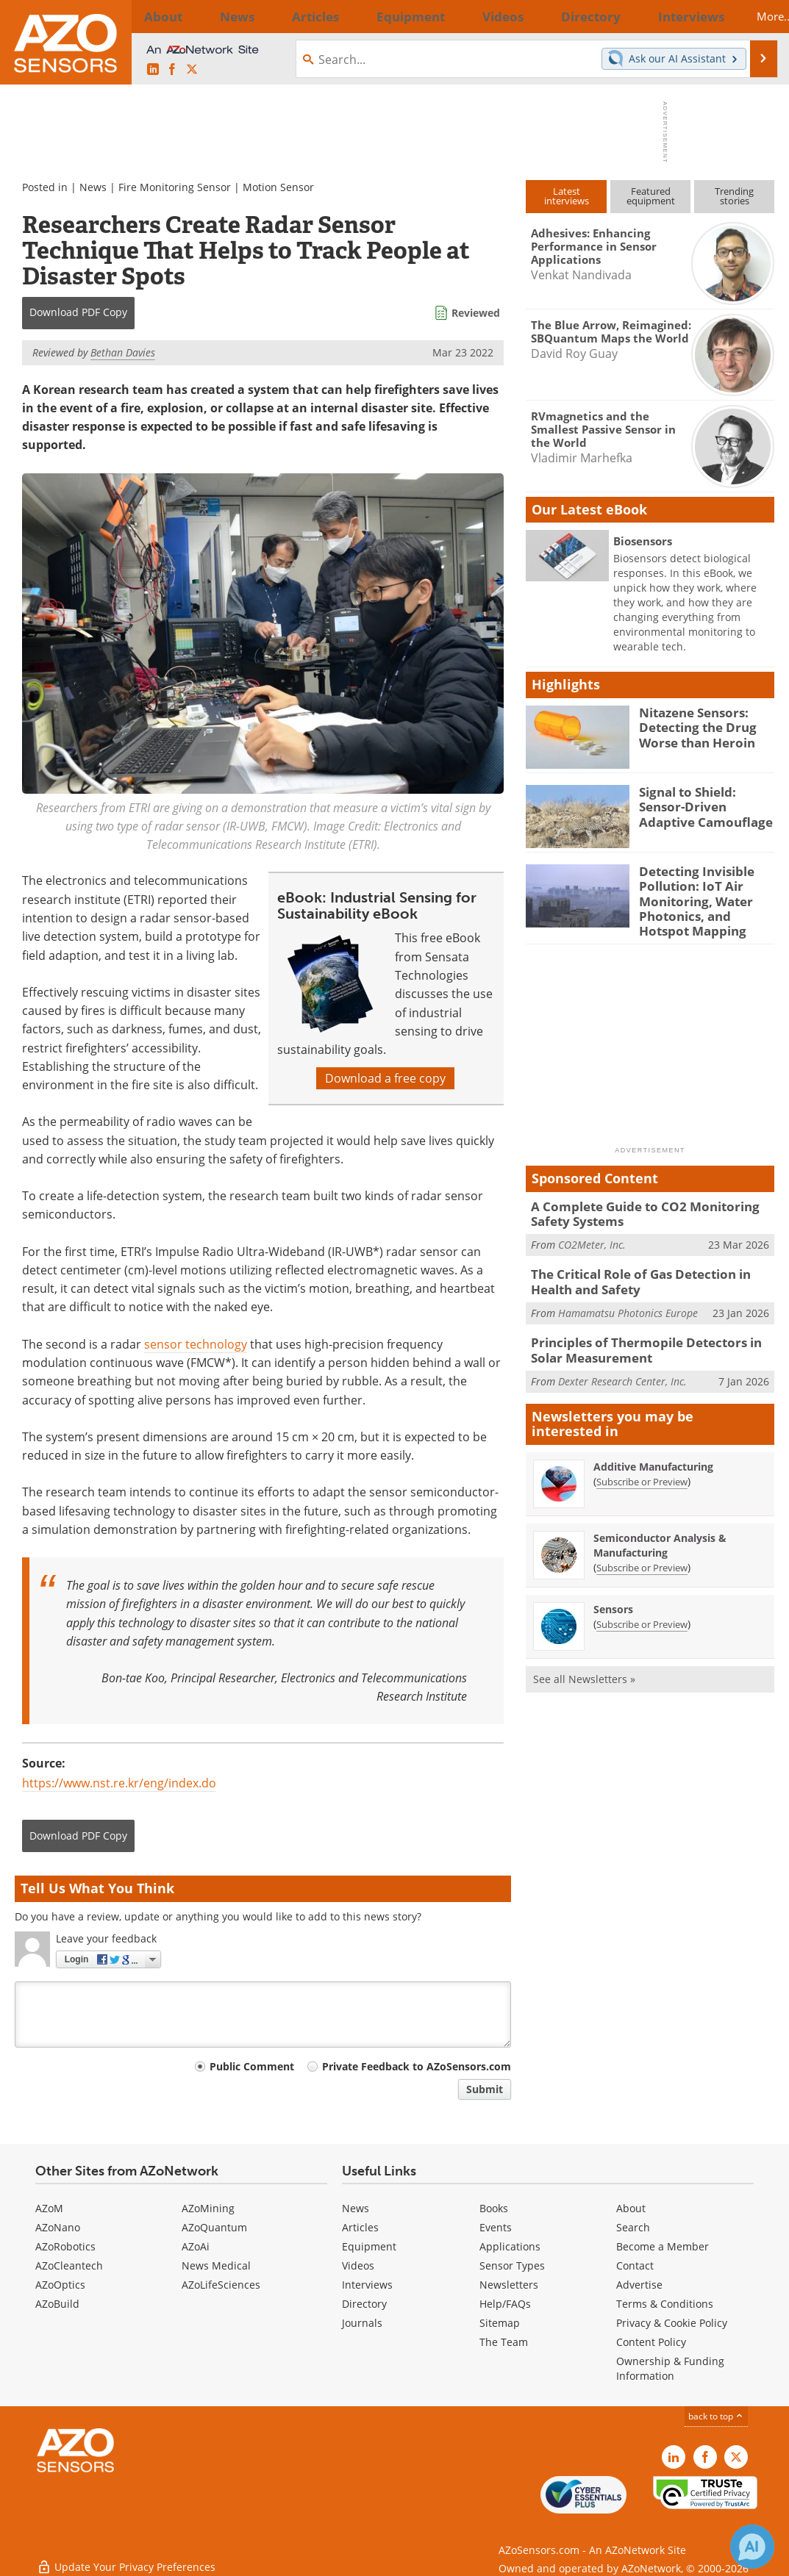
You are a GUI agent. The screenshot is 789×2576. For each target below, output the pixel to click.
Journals (362, 2323)
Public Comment (252, 2066)
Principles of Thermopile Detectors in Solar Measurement (650, 1333)
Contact (635, 2265)
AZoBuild (57, 2304)
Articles (360, 2227)
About (631, 2208)
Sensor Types (512, 2265)
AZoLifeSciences (221, 2285)
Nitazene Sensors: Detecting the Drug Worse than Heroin (692, 725)
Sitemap (499, 2323)
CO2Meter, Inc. (592, 1232)
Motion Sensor (278, 187)
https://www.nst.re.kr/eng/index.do (119, 1783)
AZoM (49, 2208)
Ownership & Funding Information (670, 2368)
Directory (364, 2304)
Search (633, 2227)
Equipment (369, 2246)
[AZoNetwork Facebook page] (172, 70)
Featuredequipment (650, 195)
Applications (509, 2246)
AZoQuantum (214, 2227)
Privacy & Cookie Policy (671, 2323)
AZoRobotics (65, 2246)
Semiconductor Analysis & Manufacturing (659, 1526)
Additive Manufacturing (653, 1447)
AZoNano (57, 2227)
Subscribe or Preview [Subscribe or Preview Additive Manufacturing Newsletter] (642, 1462)
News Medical (216, 2265)
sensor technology (195, 1344)
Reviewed (475, 313)
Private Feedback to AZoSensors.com (416, 2066)
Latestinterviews (566, 195)
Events (495, 2227)
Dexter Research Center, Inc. (622, 1361)
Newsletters (508, 2285)
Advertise (639, 2285)
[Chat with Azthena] (752, 2547)
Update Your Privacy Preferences (126, 2557)
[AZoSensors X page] (192, 70)
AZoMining (208, 2208)
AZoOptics (60, 2285)
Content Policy (651, 2342)
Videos (358, 2265)
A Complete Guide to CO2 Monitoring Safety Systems (634, 1204)
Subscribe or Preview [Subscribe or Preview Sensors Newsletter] (642, 1605)
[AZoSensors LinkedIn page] (153, 70)
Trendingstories (734, 195)
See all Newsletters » (584, 1660)
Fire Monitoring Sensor (174, 187)
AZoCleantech (69, 2265)
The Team (503, 2342)
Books (493, 2208)
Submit (484, 2089)
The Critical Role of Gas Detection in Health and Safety (651, 1268)
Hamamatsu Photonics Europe (628, 1297)
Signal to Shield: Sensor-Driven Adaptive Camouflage (705, 804)
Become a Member (662, 2246)
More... (751, 16)
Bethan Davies (122, 352)
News (93, 187)
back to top (716, 2416)
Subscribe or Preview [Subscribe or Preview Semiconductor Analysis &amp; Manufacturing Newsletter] (642, 1548)
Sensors (613, 1590)
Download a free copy (385, 1078)
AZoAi (196, 2246)
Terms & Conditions (664, 2304)
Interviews (367, 2285)
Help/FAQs (505, 2304)
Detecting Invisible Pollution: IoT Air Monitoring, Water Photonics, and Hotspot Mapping (703, 897)
